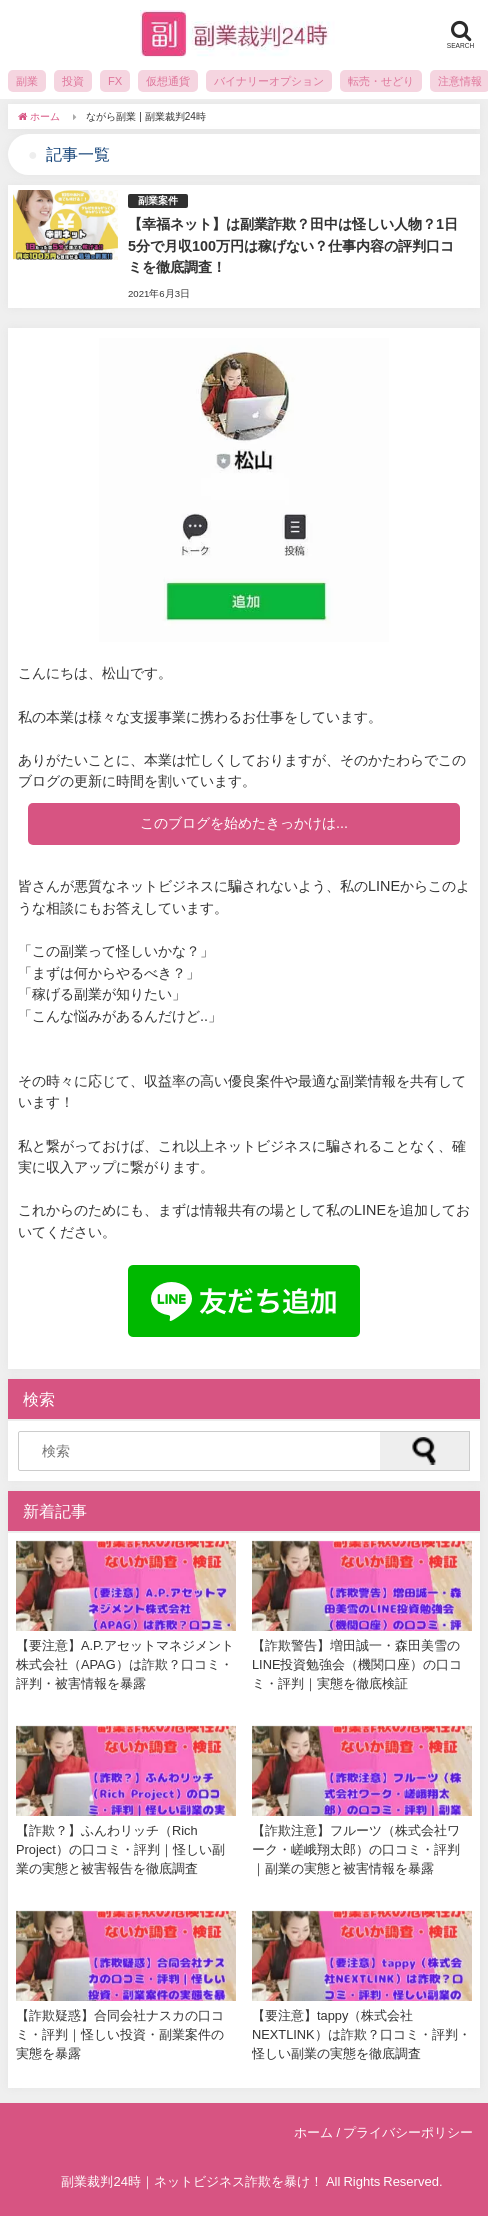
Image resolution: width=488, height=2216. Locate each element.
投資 (73, 81)
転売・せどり (381, 81)
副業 (27, 81)
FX (115, 81)
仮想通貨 (168, 81)
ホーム (313, 2132)
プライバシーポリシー (408, 2132)
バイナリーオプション (269, 81)
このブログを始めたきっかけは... (244, 823)
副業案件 (158, 200)
